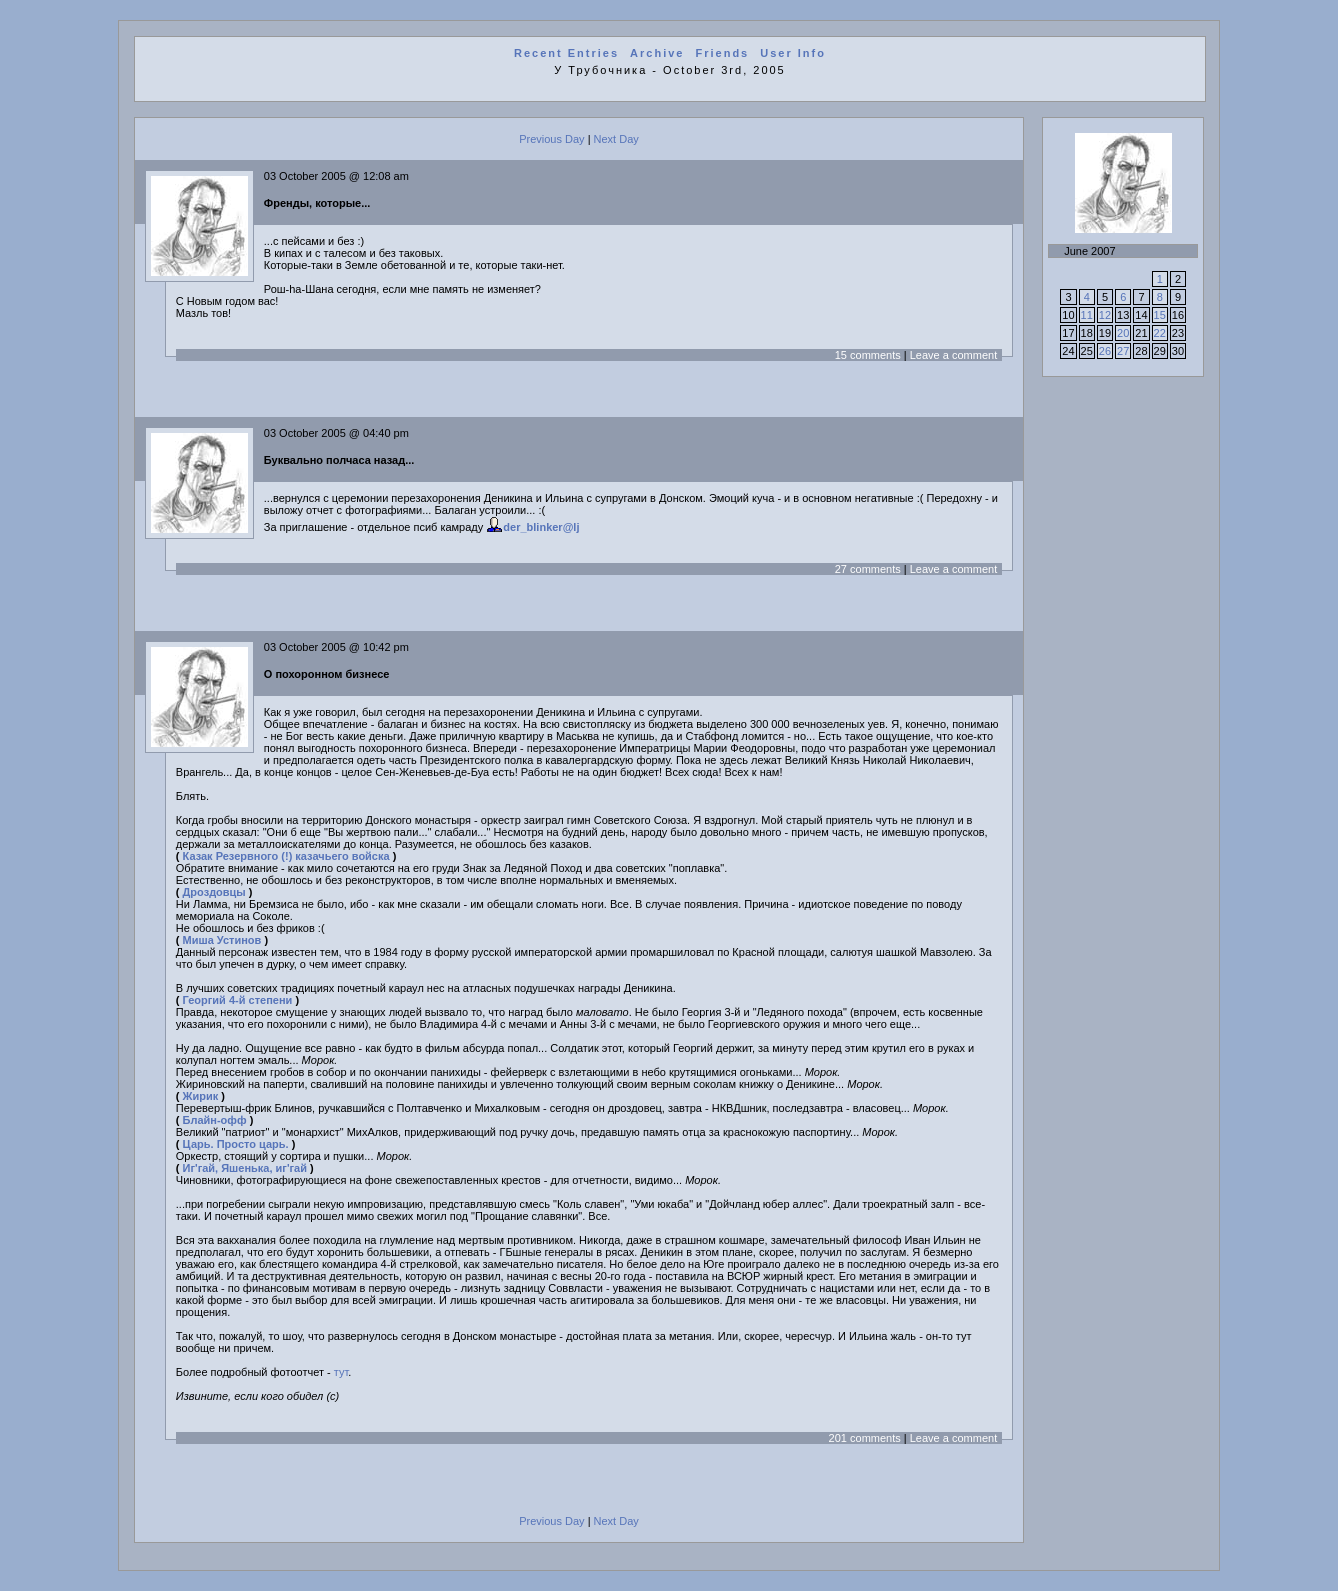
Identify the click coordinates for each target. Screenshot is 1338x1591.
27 (1123, 351)
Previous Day (551, 139)
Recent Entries (566, 53)
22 (1160, 333)
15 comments (868, 355)
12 (1105, 315)
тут (341, 1372)
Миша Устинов (222, 940)
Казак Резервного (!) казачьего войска (286, 856)
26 (1105, 351)
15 (1160, 315)
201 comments (865, 1438)
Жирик (201, 1096)
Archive (657, 53)
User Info (793, 53)
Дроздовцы (214, 892)
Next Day (616, 139)
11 (1087, 315)
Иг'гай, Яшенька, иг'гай (245, 1168)
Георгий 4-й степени (238, 1000)
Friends (723, 53)
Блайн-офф (215, 1120)
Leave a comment (953, 355)
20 (1123, 333)
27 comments (868, 569)
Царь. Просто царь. (236, 1144)
